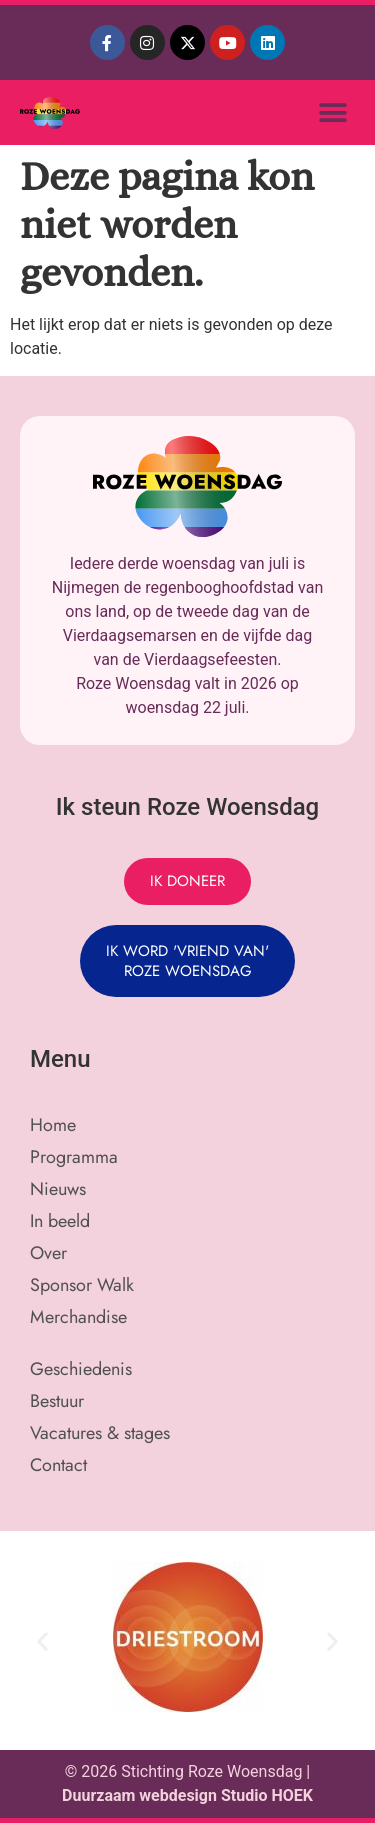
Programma (74, 1157)
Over (48, 1253)
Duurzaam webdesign (141, 1795)
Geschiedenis (81, 1369)
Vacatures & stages (100, 1433)
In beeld (60, 1221)
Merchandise (78, 1317)
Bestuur (57, 1401)
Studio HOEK (267, 1795)
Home (53, 1125)
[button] (332, 112)
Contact (58, 1465)
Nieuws (58, 1189)
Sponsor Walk (82, 1285)
